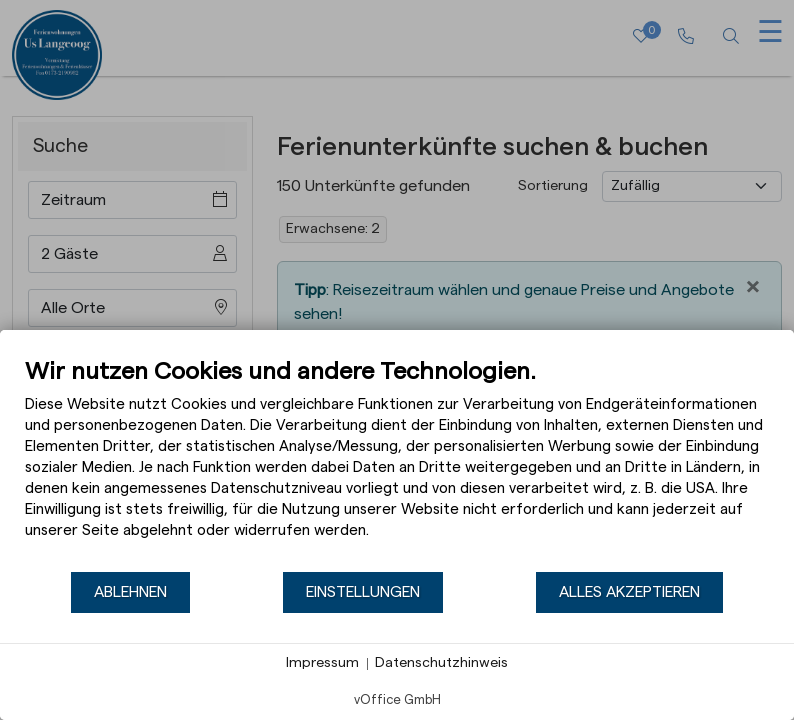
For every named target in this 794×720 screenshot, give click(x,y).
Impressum (322, 663)
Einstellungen (363, 592)
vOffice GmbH (397, 699)
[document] (397, 463)
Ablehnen (130, 592)
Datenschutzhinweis (441, 663)
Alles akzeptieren (629, 592)
